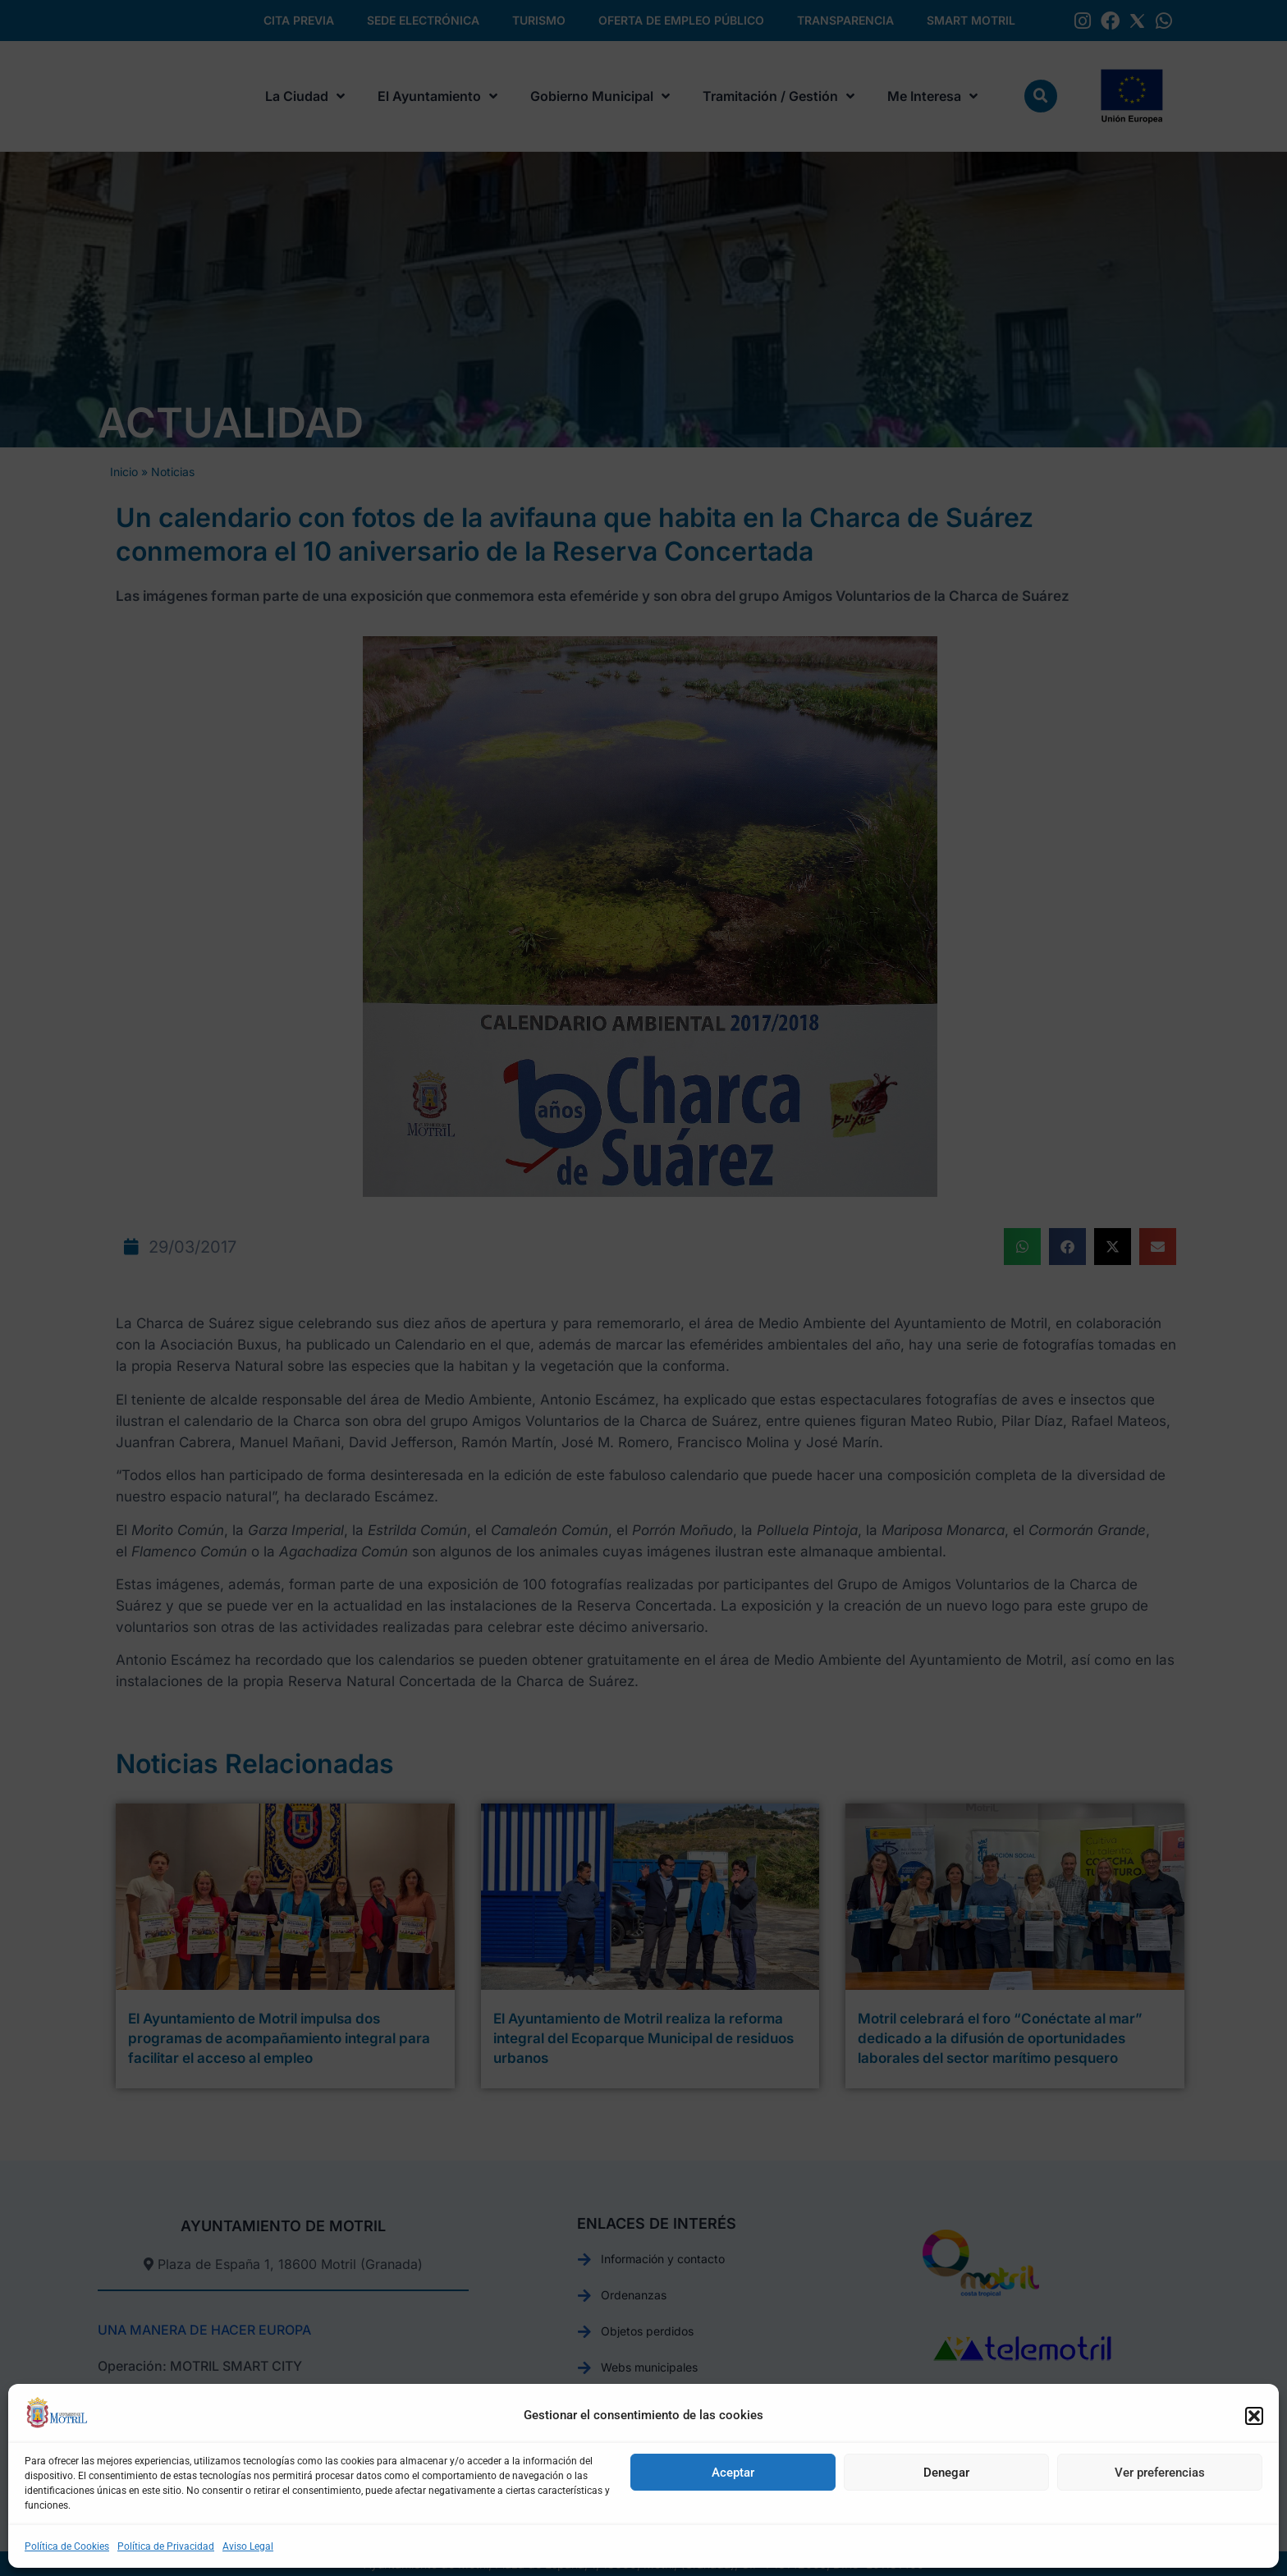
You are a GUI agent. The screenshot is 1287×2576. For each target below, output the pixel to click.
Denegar (946, 2472)
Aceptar (733, 2472)
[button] (1254, 2416)
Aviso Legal (247, 2546)
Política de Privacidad (165, 2546)
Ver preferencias (1160, 2472)
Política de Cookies (67, 2546)
